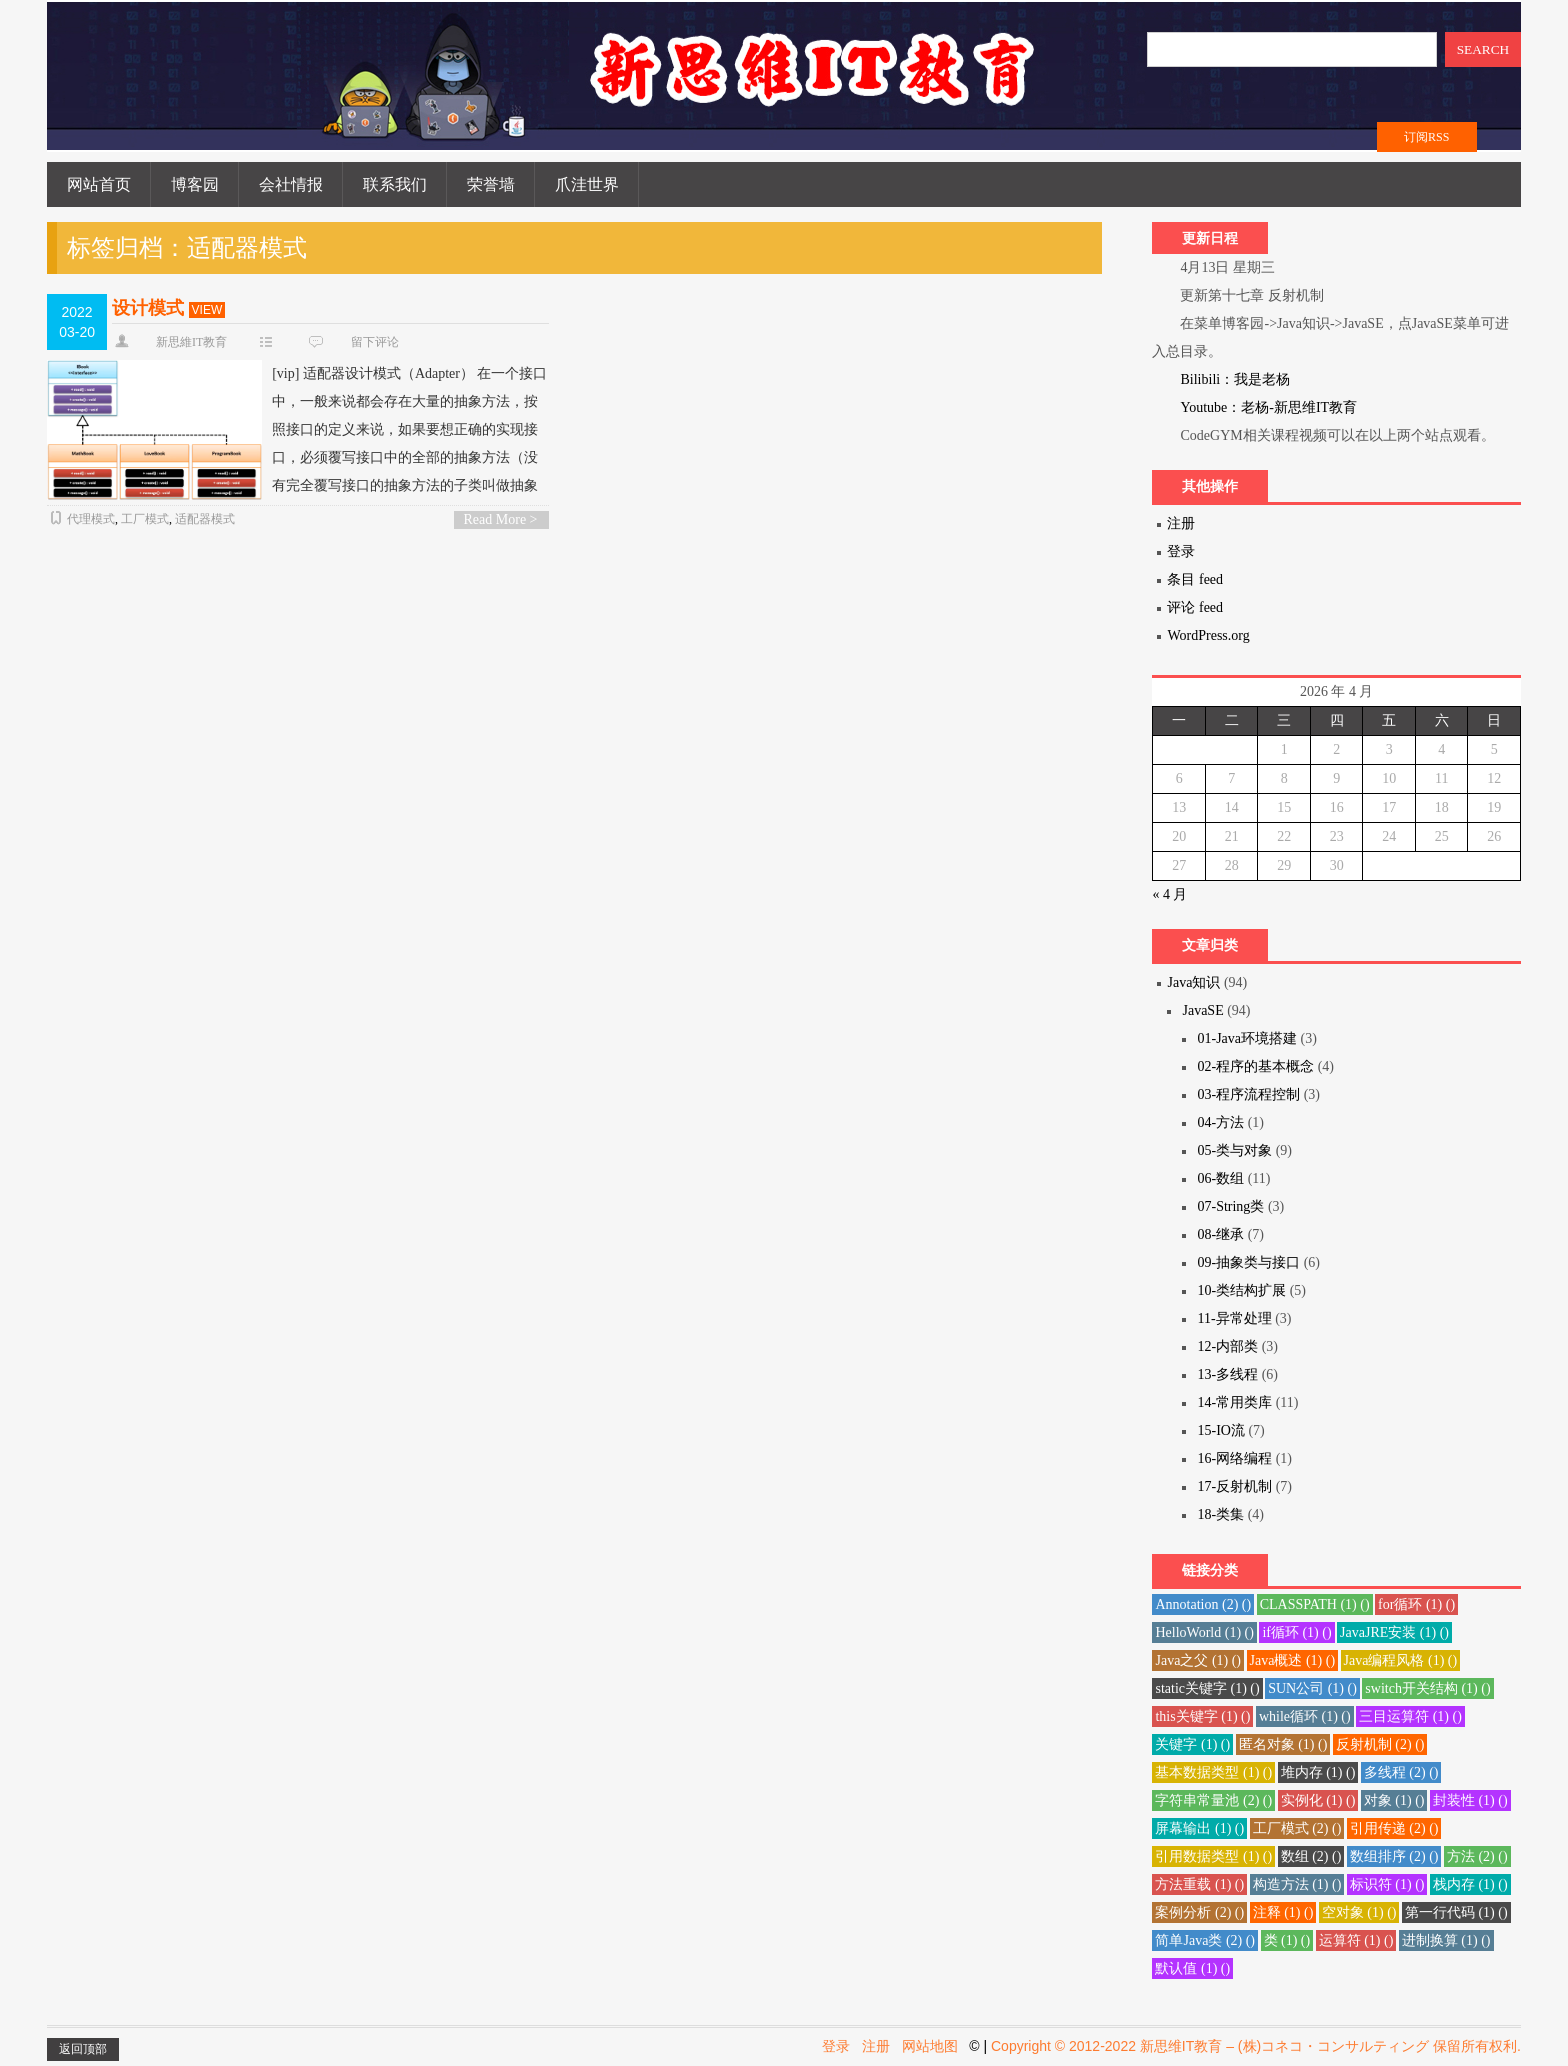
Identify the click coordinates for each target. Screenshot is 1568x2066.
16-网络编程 (1234, 1458)
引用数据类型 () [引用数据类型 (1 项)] (1213, 1856)
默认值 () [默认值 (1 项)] (1192, 1968)
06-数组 (1220, 1178)
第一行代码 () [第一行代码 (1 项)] (1456, 1912)
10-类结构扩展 (1241, 1290)
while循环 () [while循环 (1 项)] (1305, 1716)
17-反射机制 (1234, 1486)
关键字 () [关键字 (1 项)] (1192, 1744)
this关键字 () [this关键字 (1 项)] (1202, 1716)
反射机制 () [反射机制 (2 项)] (1380, 1744)
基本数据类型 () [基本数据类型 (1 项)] (1213, 1772)
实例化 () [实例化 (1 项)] (1318, 1800)
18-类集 (1220, 1514)
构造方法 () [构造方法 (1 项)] (1297, 1884)
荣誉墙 (491, 184)
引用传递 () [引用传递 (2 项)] (1394, 1828)
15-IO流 (1220, 1430)
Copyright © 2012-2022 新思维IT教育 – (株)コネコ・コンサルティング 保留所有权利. (1256, 2046)
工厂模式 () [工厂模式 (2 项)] (1297, 1828)
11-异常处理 (1234, 1318)
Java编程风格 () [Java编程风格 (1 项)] (1401, 1660)
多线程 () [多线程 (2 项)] (1401, 1772)
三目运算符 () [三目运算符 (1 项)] (1410, 1716)
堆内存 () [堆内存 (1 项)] (1318, 1772)
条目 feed (1195, 579)
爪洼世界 (587, 184)
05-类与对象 (1234, 1150)
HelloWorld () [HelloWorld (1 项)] (1204, 1632)
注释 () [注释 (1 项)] (1283, 1912)
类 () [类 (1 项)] (1287, 1940)
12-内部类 (1227, 1346)
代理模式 (91, 519)
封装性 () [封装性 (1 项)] (1470, 1800)
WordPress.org (1208, 635)
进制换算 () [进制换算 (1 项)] (1446, 1940)
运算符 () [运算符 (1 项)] (1356, 1940)
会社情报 (291, 184)
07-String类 (1230, 1206)
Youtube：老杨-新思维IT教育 (1268, 407)
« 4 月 (1169, 894)
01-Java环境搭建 (1247, 1038)
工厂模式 (145, 519)
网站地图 (930, 2046)
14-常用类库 (1234, 1402)
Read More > (501, 519)
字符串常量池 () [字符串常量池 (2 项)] (1213, 1800)
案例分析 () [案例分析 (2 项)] (1199, 1912)
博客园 (195, 184)
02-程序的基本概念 (1255, 1066)
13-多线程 (1227, 1374)
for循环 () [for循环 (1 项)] (1416, 1604)
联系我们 (395, 184)
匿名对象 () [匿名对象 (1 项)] (1283, 1744)
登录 (1181, 551)
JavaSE (1202, 1010)
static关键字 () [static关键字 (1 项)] (1207, 1688)
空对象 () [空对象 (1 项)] (1359, 1912)
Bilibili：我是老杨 (1235, 379)
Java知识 (1193, 982)
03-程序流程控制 (1248, 1094)
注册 (1181, 523)
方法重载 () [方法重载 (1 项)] (1199, 1884)
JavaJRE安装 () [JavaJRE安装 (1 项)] (1394, 1632)
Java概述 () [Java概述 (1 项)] (1293, 1660)
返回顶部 (83, 2049)
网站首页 (99, 184)
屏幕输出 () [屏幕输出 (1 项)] (1199, 1828)
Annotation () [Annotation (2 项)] (1203, 1604)
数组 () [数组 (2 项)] (1311, 1856)
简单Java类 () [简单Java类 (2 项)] (1205, 1940)
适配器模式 (205, 519)
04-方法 (1220, 1122)
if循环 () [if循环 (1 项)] (1296, 1632)
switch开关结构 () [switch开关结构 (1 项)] (1427, 1688)
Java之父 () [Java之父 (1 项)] (1198, 1660)
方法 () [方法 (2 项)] (1477, 1856)
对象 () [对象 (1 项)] (1394, 1800)
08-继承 (1220, 1234)
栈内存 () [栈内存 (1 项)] (1470, 1884)
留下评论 (375, 342)
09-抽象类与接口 (1248, 1262)
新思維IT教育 (191, 342)
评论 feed (1195, 607)
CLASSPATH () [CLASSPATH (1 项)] (1315, 1604)
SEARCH (1483, 49)
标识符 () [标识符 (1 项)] (1387, 1884)
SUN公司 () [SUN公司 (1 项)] (1312, 1688)
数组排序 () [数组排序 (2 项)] (1394, 1856)
